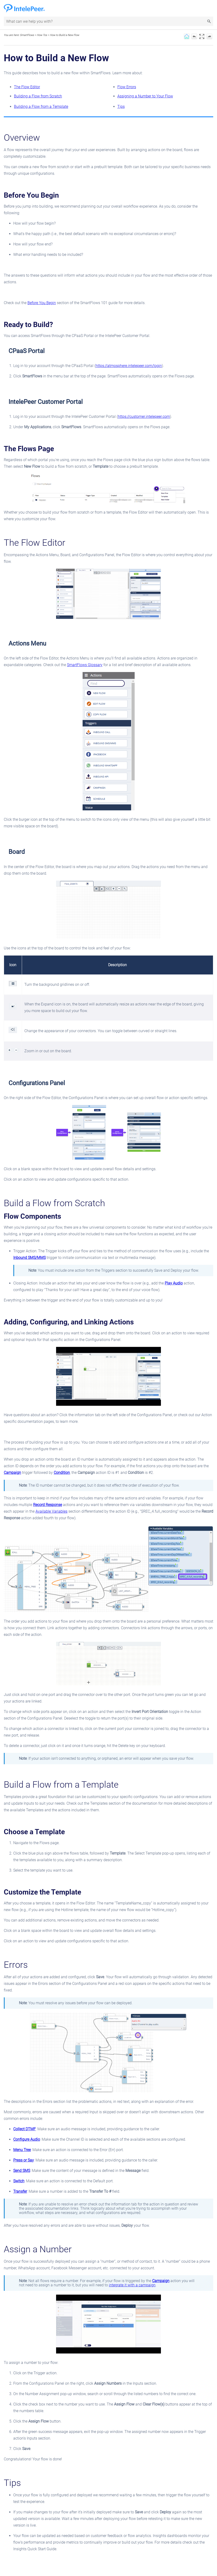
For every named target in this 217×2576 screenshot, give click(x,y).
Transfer (20, 2191)
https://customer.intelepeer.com (144, 416)
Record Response (47, 1504)
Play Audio (174, 1283)
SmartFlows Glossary (84, 665)
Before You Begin (41, 303)
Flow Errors (126, 87)
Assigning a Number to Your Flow (145, 96)
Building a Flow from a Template (41, 106)
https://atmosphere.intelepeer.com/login (129, 365)
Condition (62, 1472)
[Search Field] (108, 21)
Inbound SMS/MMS (29, 1257)
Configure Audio (26, 2139)
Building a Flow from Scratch (38, 96)
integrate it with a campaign (132, 2285)
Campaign (12, 1472)
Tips (121, 106)
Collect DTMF (24, 2129)
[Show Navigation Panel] (210, 8)
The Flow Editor (27, 87)
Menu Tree (22, 2150)
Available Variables (51, 1511)
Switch (18, 2181)
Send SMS (21, 2170)
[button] (209, 21)
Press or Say (23, 2160)
